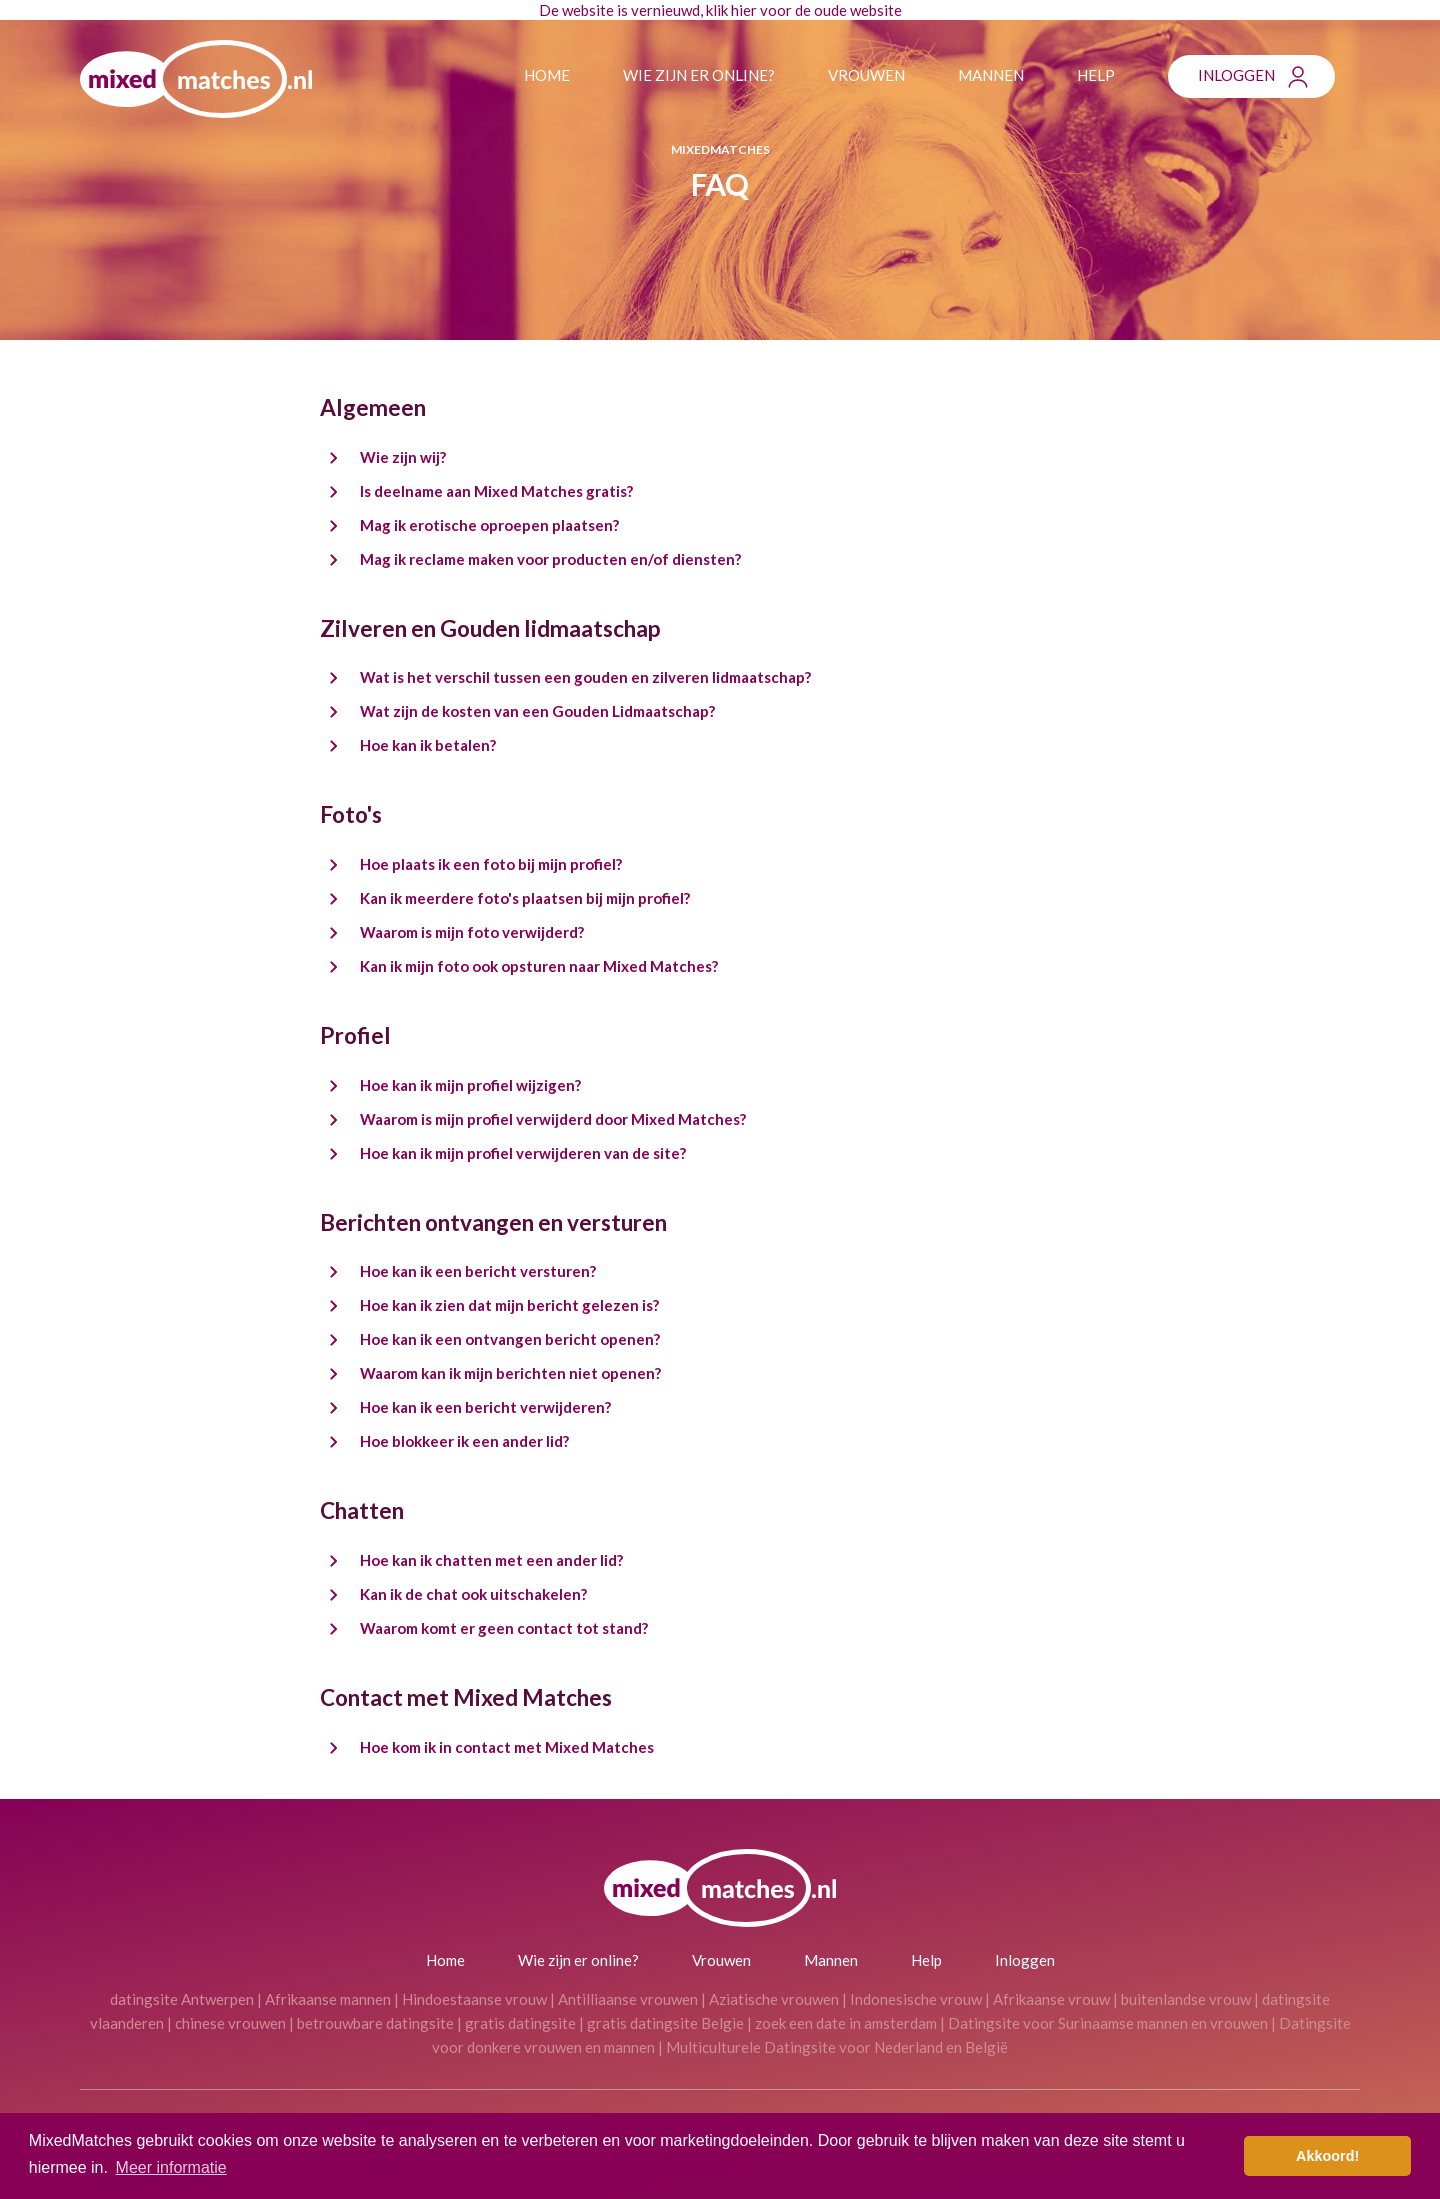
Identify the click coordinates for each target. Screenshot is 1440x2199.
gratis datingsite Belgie (665, 2023)
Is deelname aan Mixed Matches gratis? (496, 491)
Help (1096, 75)
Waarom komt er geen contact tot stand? (504, 1628)
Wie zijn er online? (699, 75)
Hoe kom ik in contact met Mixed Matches (507, 1747)
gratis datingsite (520, 2023)
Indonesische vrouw (916, 1999)
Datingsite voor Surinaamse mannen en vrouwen (1108, 2023)
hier (744, 10)
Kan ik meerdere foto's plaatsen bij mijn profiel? (525, 898)
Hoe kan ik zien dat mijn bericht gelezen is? (509, 1305)
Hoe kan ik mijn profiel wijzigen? (470, 1085)
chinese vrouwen (230, 2023)
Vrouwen (866, 75)
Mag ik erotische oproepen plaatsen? (489, 525)
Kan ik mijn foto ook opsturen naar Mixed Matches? (539, 966)
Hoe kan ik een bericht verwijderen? (485, 1407)
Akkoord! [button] (1327, 2156)
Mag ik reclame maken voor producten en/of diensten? (550, 559)
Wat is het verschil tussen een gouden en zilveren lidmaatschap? (585, 677)
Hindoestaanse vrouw (474, 1999)
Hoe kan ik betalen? (428, 745)
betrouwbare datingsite (375, 2023)
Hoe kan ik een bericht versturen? (478, 1271)
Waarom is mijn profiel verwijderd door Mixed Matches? (553, 1119)
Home (547, 75)
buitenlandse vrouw (1186, 1999)
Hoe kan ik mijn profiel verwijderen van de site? (523, 1153)
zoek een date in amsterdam (846, 2023)
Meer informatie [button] (171, 2167)
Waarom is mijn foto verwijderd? (472, 932)
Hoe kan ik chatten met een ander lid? (491, 1560)
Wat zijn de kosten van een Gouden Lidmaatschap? (537, 711)
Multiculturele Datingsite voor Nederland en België (837, 2047)
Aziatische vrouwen (774, 1999)
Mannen (991, 75)
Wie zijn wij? (403, 457)
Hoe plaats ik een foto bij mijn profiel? (491, 864)
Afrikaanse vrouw (1051, 1999)
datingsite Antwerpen (182, 1999)
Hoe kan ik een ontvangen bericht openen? (510, 1339)
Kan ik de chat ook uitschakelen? (473, 1594)
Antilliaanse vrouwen (628, 1999)
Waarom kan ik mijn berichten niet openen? (510, 1373)
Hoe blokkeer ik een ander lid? (464, 1441)
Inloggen (1236, 75)
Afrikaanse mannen (328, 1999)
